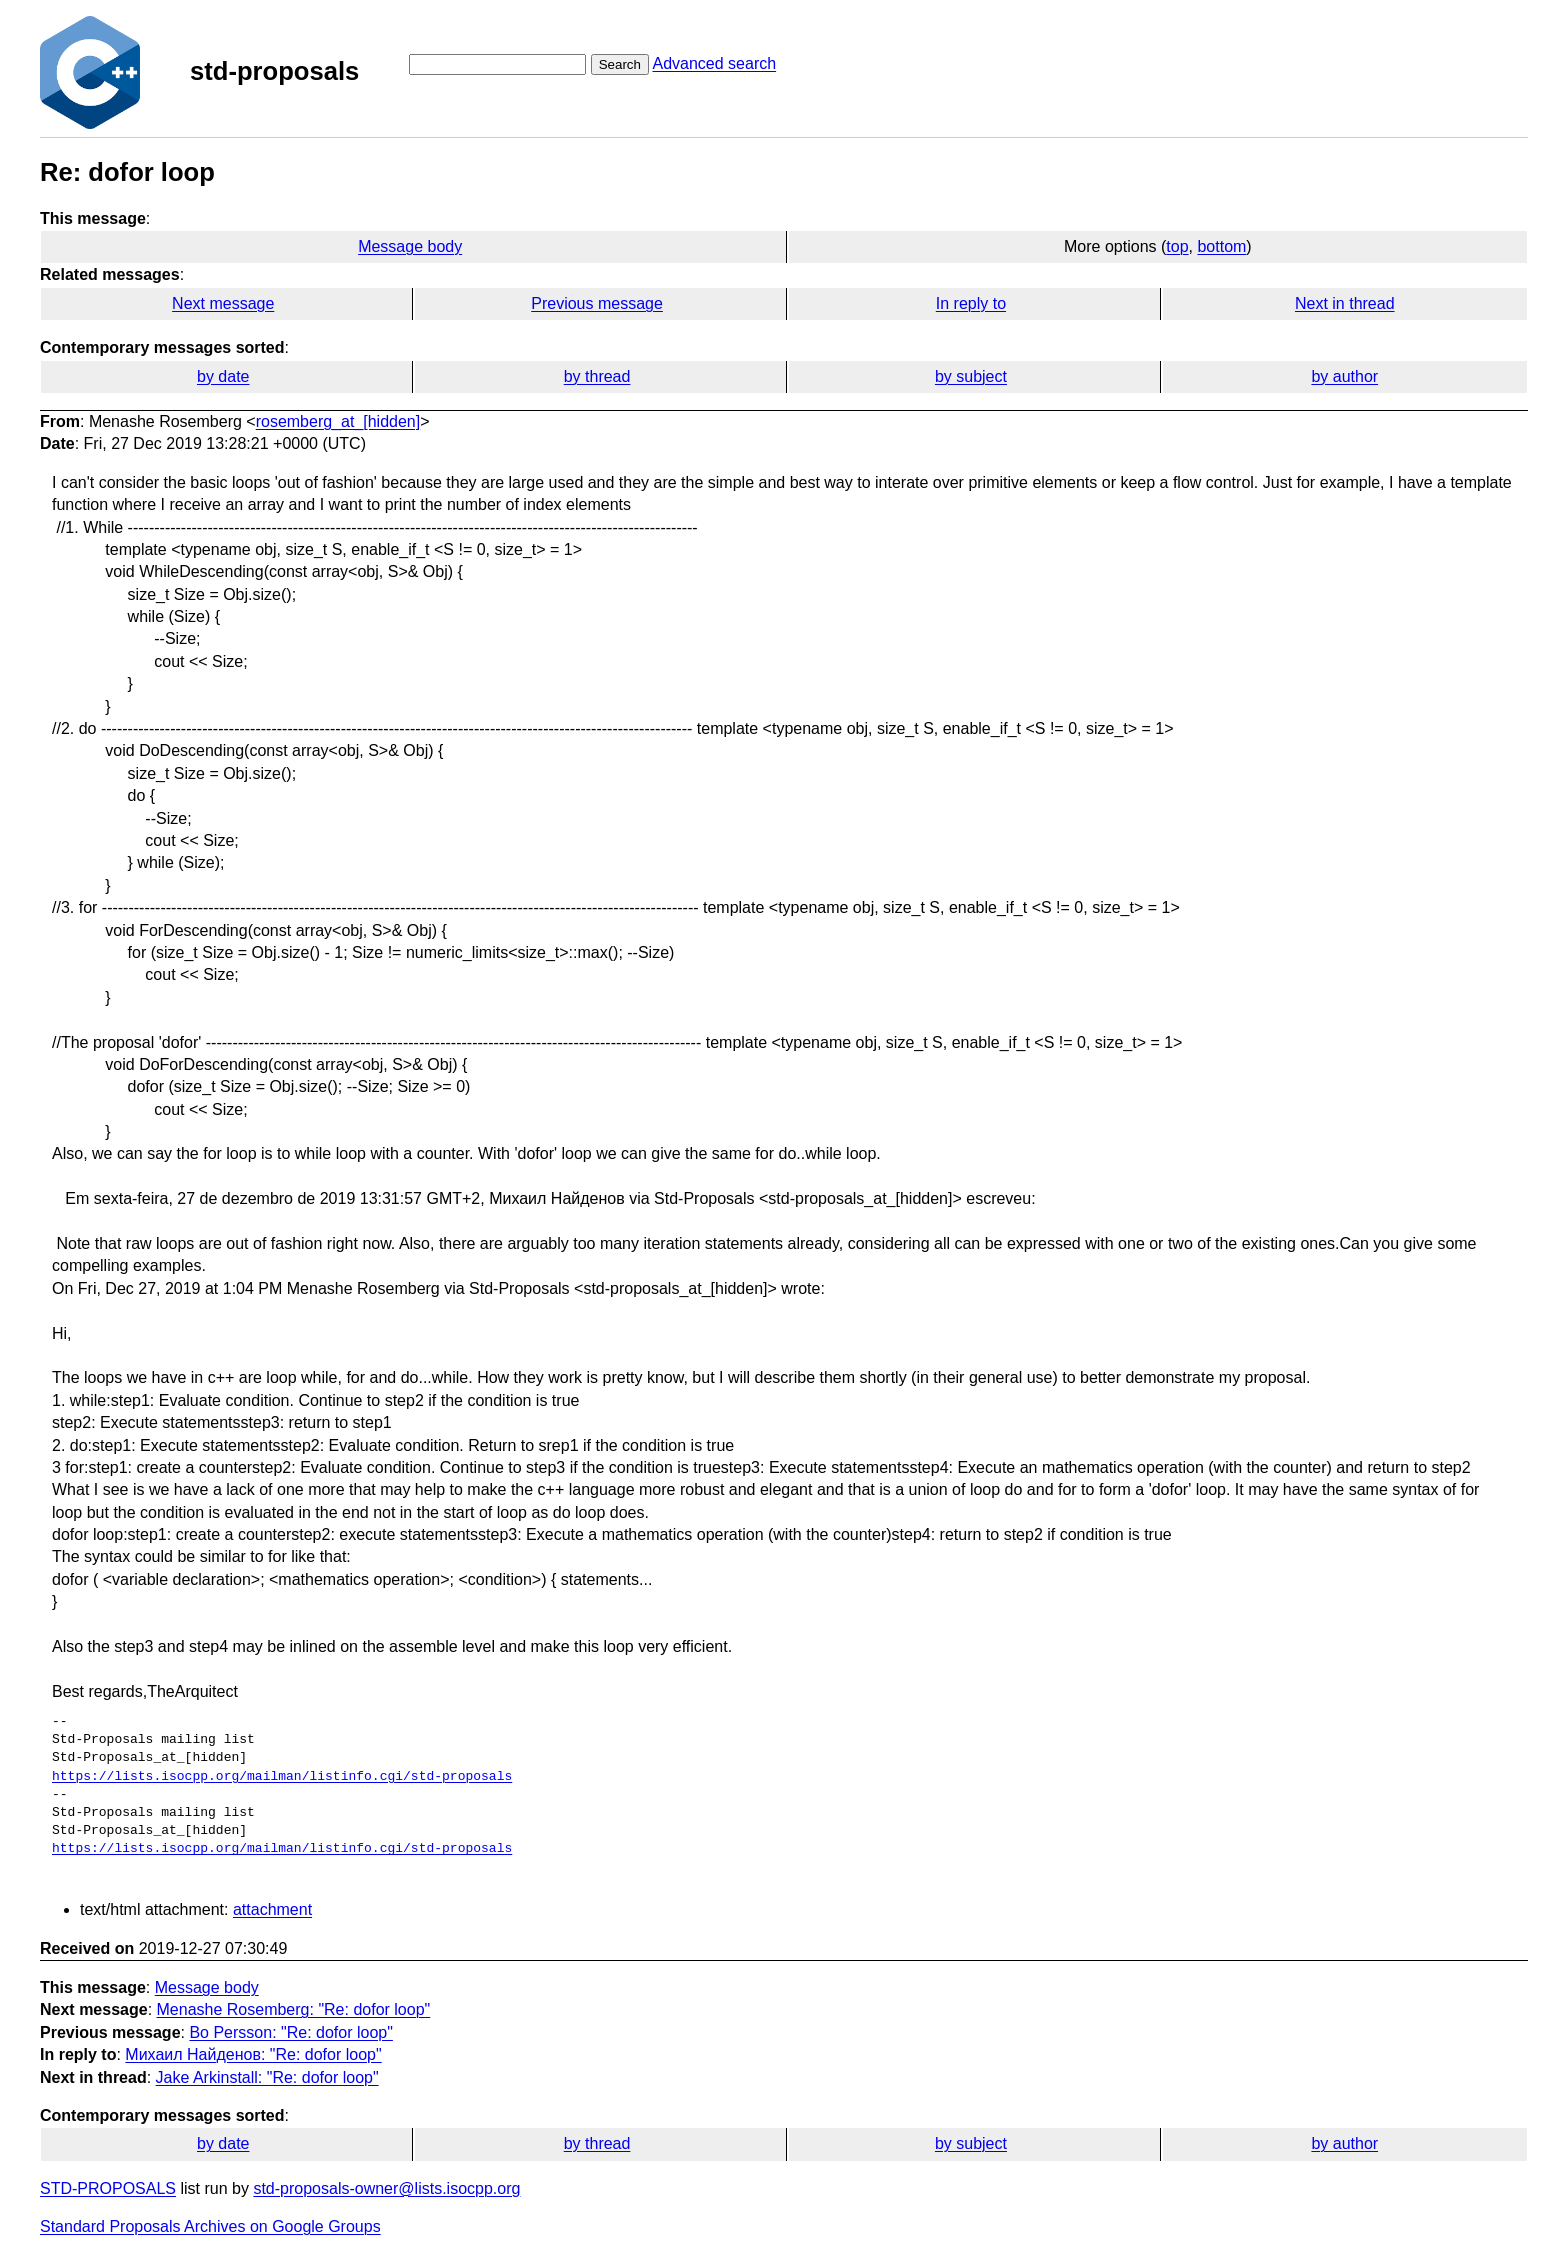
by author (1344, 376)
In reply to (971, 303)
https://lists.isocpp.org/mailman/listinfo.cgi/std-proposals (282, 1777)
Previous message (597, 303)
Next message (223, 303)
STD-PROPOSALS (108, 2188)
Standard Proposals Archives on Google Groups (210, 2226)
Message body (410, 246)
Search (620, 64)
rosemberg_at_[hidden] (338, 421)
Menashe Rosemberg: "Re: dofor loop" (294, 2009)
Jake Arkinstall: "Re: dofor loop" (267, 2077)
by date (223, 376)
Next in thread (1345, 303)
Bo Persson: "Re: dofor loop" (290, 2032)
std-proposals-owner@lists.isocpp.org (386, 2188)
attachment (272, 1909)
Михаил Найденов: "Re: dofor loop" (253, 2054)
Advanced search (714, 63)
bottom (1221, 246)
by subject (971, 376)
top (1177, 246)
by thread (597, 376)
